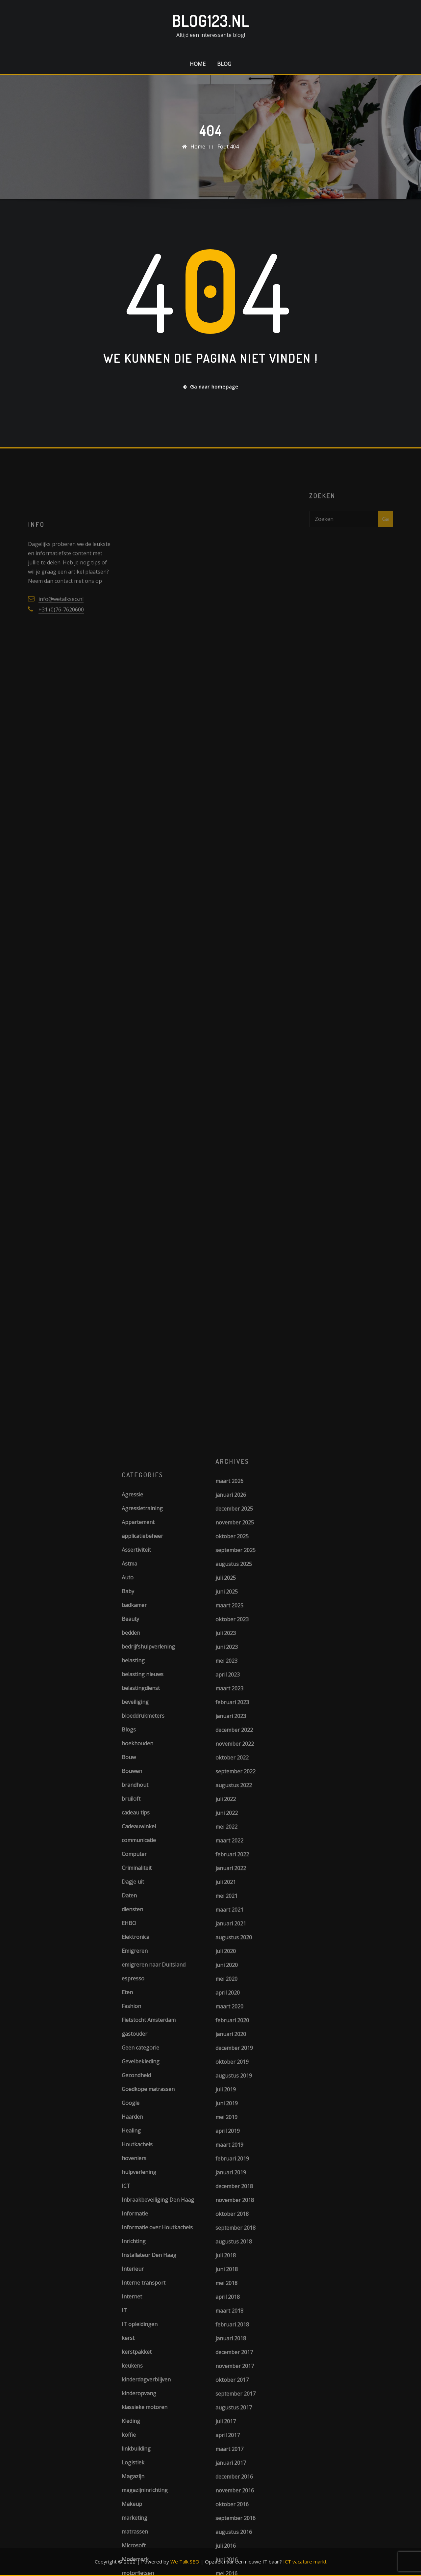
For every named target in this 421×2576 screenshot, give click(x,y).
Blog (224, 63)
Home (198, 63)
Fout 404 (228, 146)
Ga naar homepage (210, 386)
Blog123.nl (210, 21)
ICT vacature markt (305, 2561)
